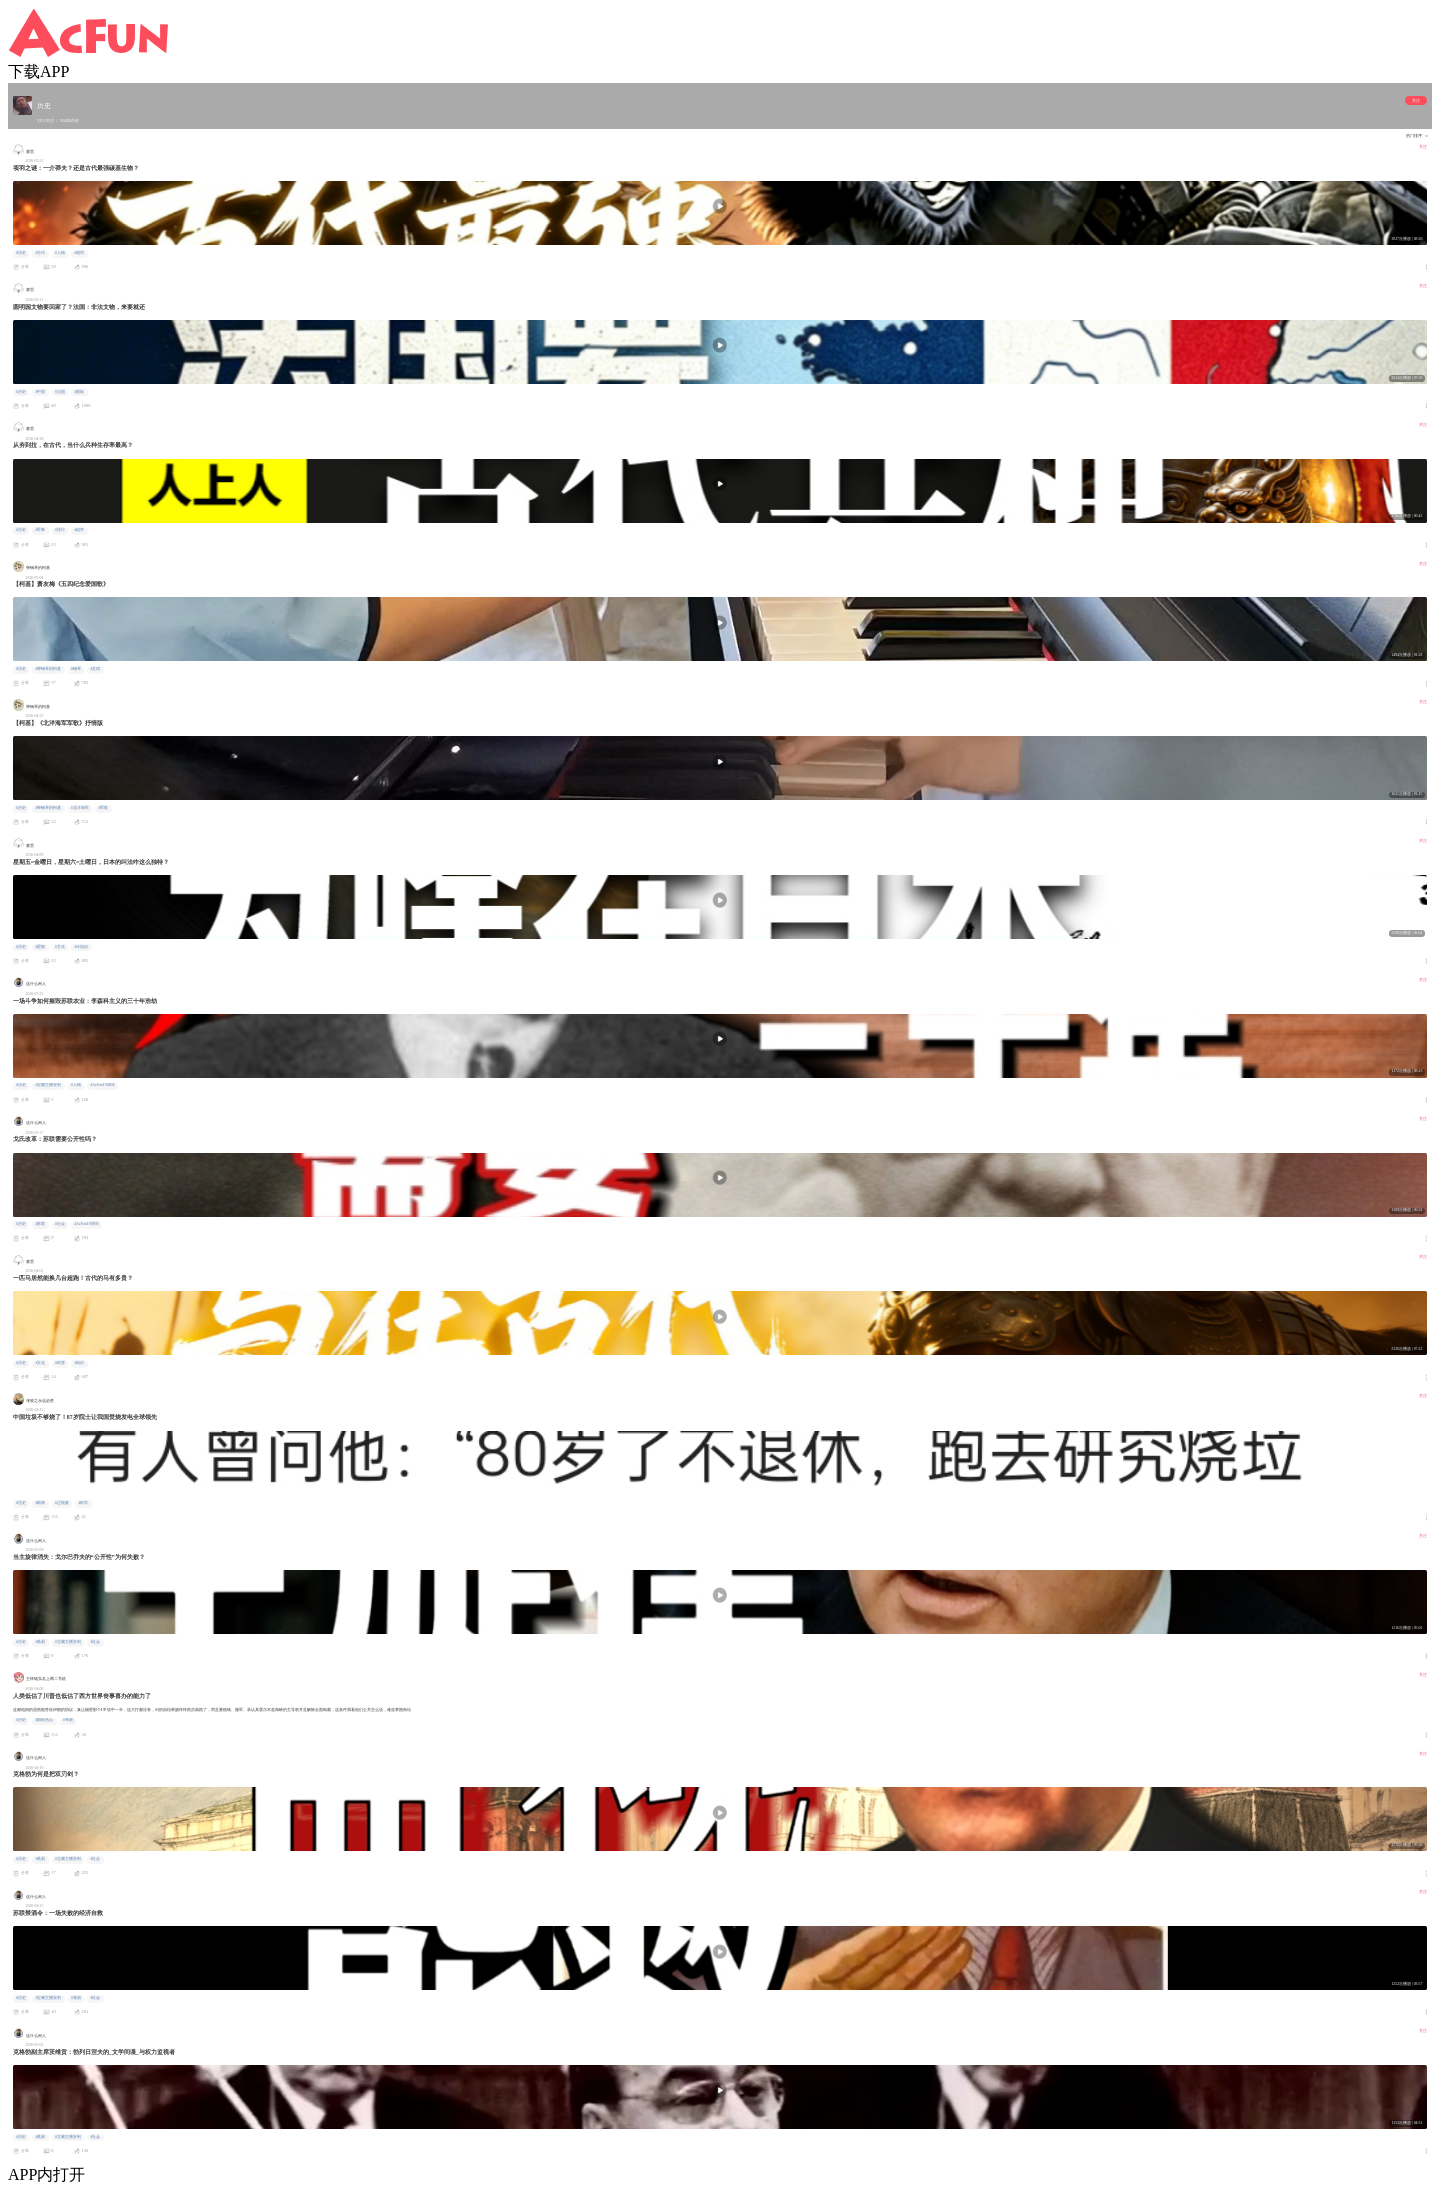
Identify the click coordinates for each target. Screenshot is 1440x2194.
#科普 (60, 1363)
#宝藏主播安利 (48, 1085)
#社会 (60, 1224)
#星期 (40, 947)
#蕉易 (40, 1642)
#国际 (79, 392)
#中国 (40, 392)
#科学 (83, 1503)
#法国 (60, 392)
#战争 (79, 530)
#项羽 (79, 253)
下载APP (38, 71)
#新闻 (40, 1503)
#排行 (60, 530)
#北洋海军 (80, 808)
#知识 (79, 1363)
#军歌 (103, 808)
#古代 (40, 253)
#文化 (60, 947)
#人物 (60, 253)
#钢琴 (76, 669)
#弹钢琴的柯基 (48, 669)
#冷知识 (81, 947)
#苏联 (40, 1224)
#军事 (40, 530)
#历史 (21, 253)
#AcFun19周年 (102, 1085)
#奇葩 (68, 1720)
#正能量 (62, 1503)
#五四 (95, 669)
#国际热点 (44, 1720)
